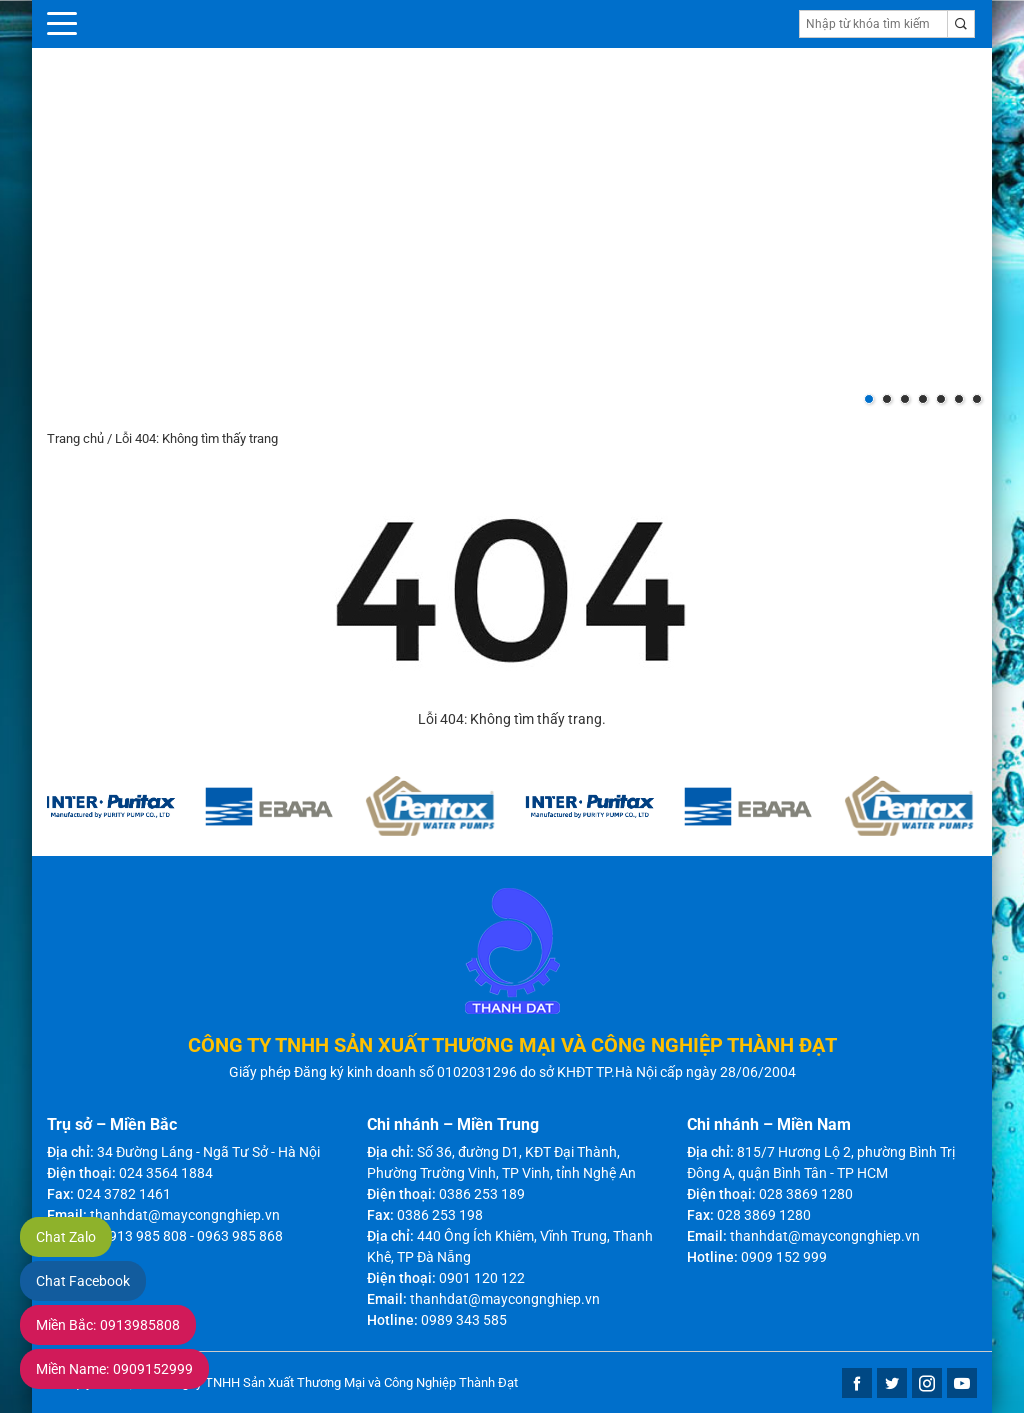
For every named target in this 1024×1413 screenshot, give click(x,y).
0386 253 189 (482, 1194)
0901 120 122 (482, 1278)
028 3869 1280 (806, 1194)
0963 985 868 (240, 1236)
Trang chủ (75, 438)
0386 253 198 (440, 1215)
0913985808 (108, 1325)
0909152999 (114, 1369)
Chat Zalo (66, 1237)
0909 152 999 (784, 1257)
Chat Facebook (83, 1281)
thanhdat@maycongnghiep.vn (185, 1215)
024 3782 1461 (124, 1194)
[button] (869, 399)
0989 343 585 (464, 1320)
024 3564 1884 (166, 1173)
